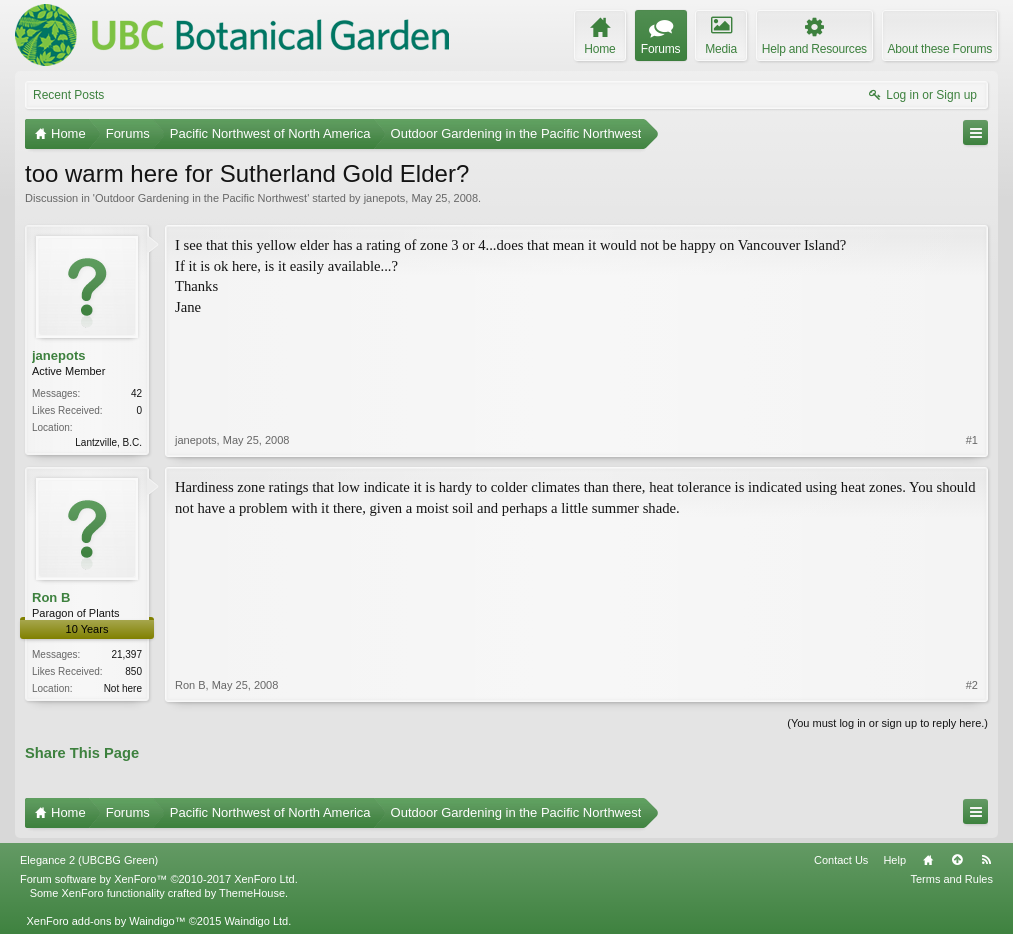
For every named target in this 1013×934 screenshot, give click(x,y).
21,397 (126, 654)
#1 (972, 440)
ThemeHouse (252, 893)
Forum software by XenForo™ (159, 879)
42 (136, 393)
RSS (986, 860)
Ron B (51, 597)
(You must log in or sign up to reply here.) (887, 723)
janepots (385, 198)
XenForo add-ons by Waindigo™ (105, 921)
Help (894, 860)
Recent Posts (68, 95)
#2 (972, 685)
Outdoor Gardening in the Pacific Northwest (201, 198)
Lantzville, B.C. (108, 442)
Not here (123, 688)
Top (957, 860)
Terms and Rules (951, 879)
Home (928, 860)
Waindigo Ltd (256, 921)
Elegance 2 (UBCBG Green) (89, 860)
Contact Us (841, 860)
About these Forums (940, 49)
